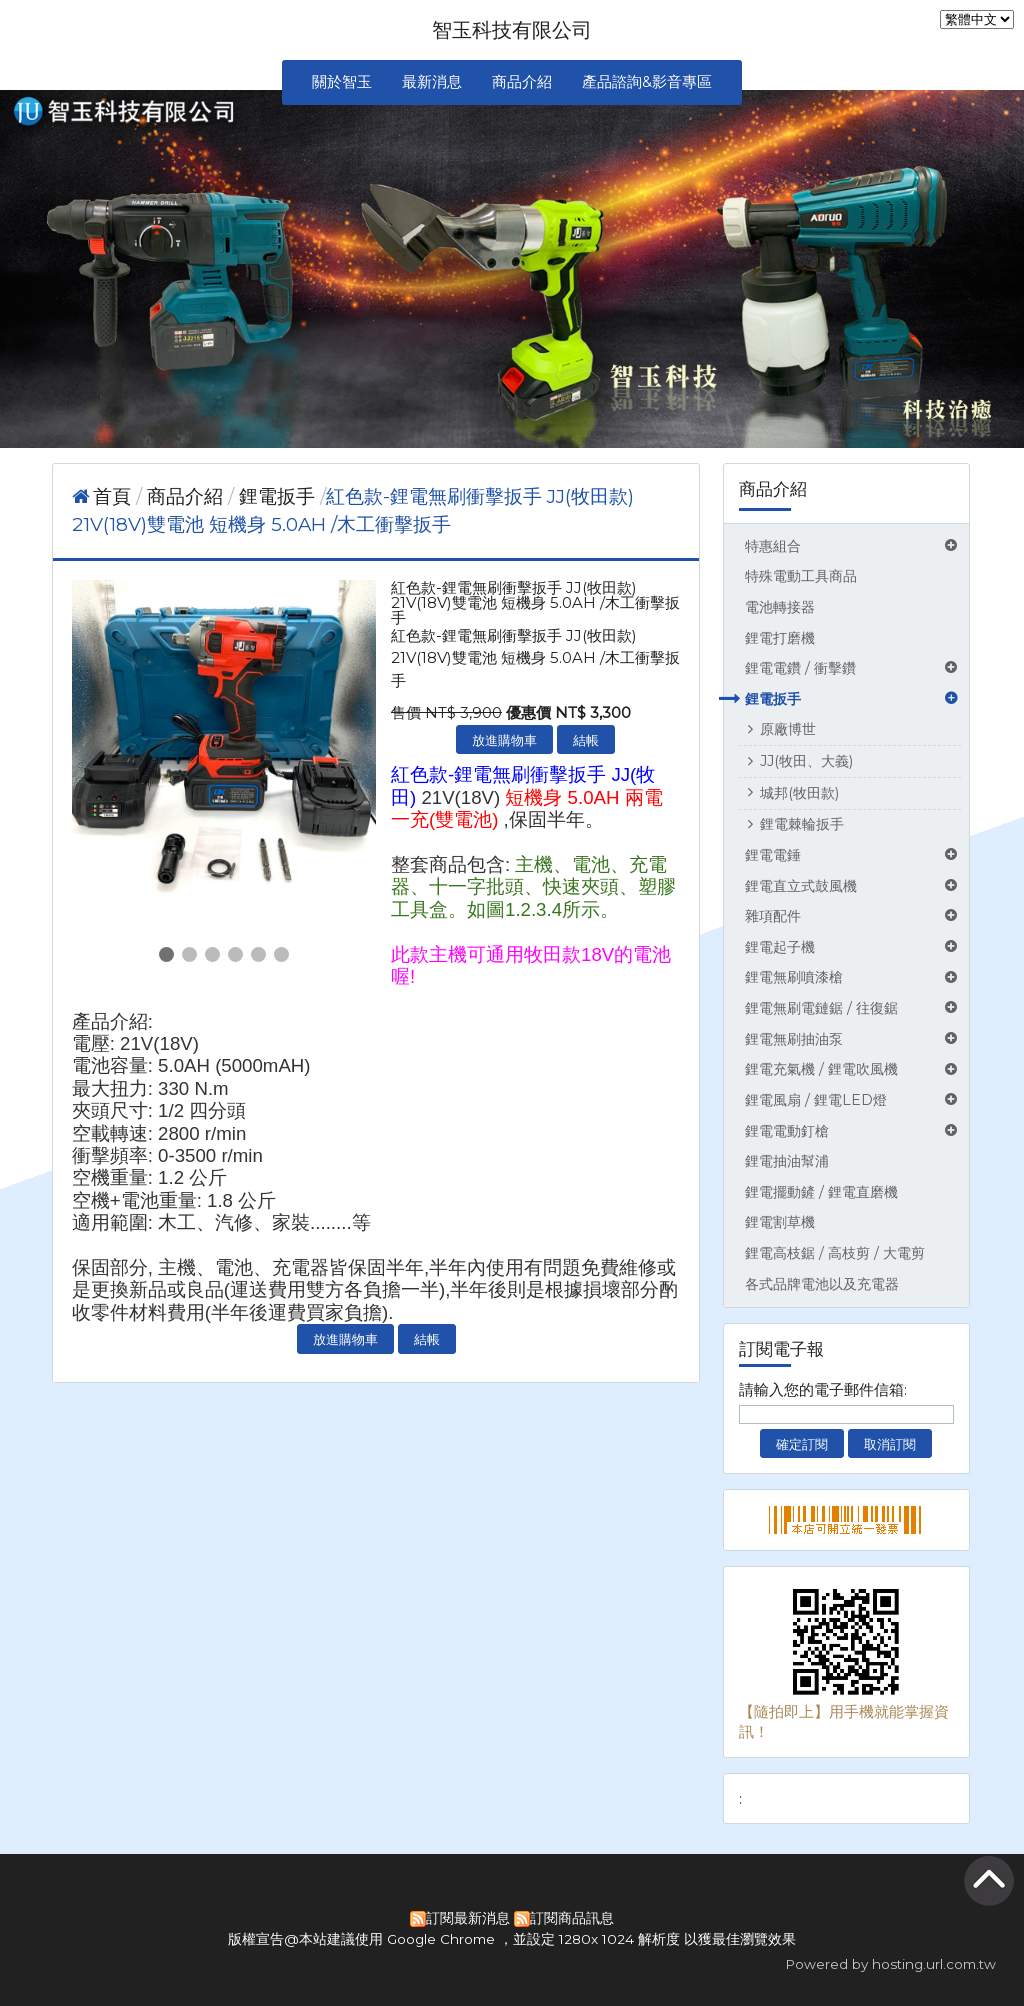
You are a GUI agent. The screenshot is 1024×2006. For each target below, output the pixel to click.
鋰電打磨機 (780, 638)
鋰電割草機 (780, 1222)
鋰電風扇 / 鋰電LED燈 (816, 1100)
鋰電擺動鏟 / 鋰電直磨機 (821, 1192)
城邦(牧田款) (799, 793)
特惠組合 (773, 546)
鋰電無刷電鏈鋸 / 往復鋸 (821, 1008)
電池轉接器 (780, 607)
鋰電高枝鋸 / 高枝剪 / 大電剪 (835, 1253)
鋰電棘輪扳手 (802, 824)
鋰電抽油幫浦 (787, 1161)
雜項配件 (773, 916)
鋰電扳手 (773, 699)
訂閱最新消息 (468, 1918)
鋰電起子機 (780, 947)
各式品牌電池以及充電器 (822, 1284)
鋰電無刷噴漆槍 (794, 977)
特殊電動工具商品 (801, 576)
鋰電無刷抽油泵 (794, 1039)
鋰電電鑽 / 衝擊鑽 (800, 668)
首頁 (112, 496)
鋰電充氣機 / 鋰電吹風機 (821, 1069)
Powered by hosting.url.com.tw (890, 1964)
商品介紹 (187, 496)
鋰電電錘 (773, 855)
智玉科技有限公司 (512, 30)
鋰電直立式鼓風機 (801, 886)
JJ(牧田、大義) (806, 761)
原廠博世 (788, 729)
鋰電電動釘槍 (787, 1131)
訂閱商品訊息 (572, 1918)
